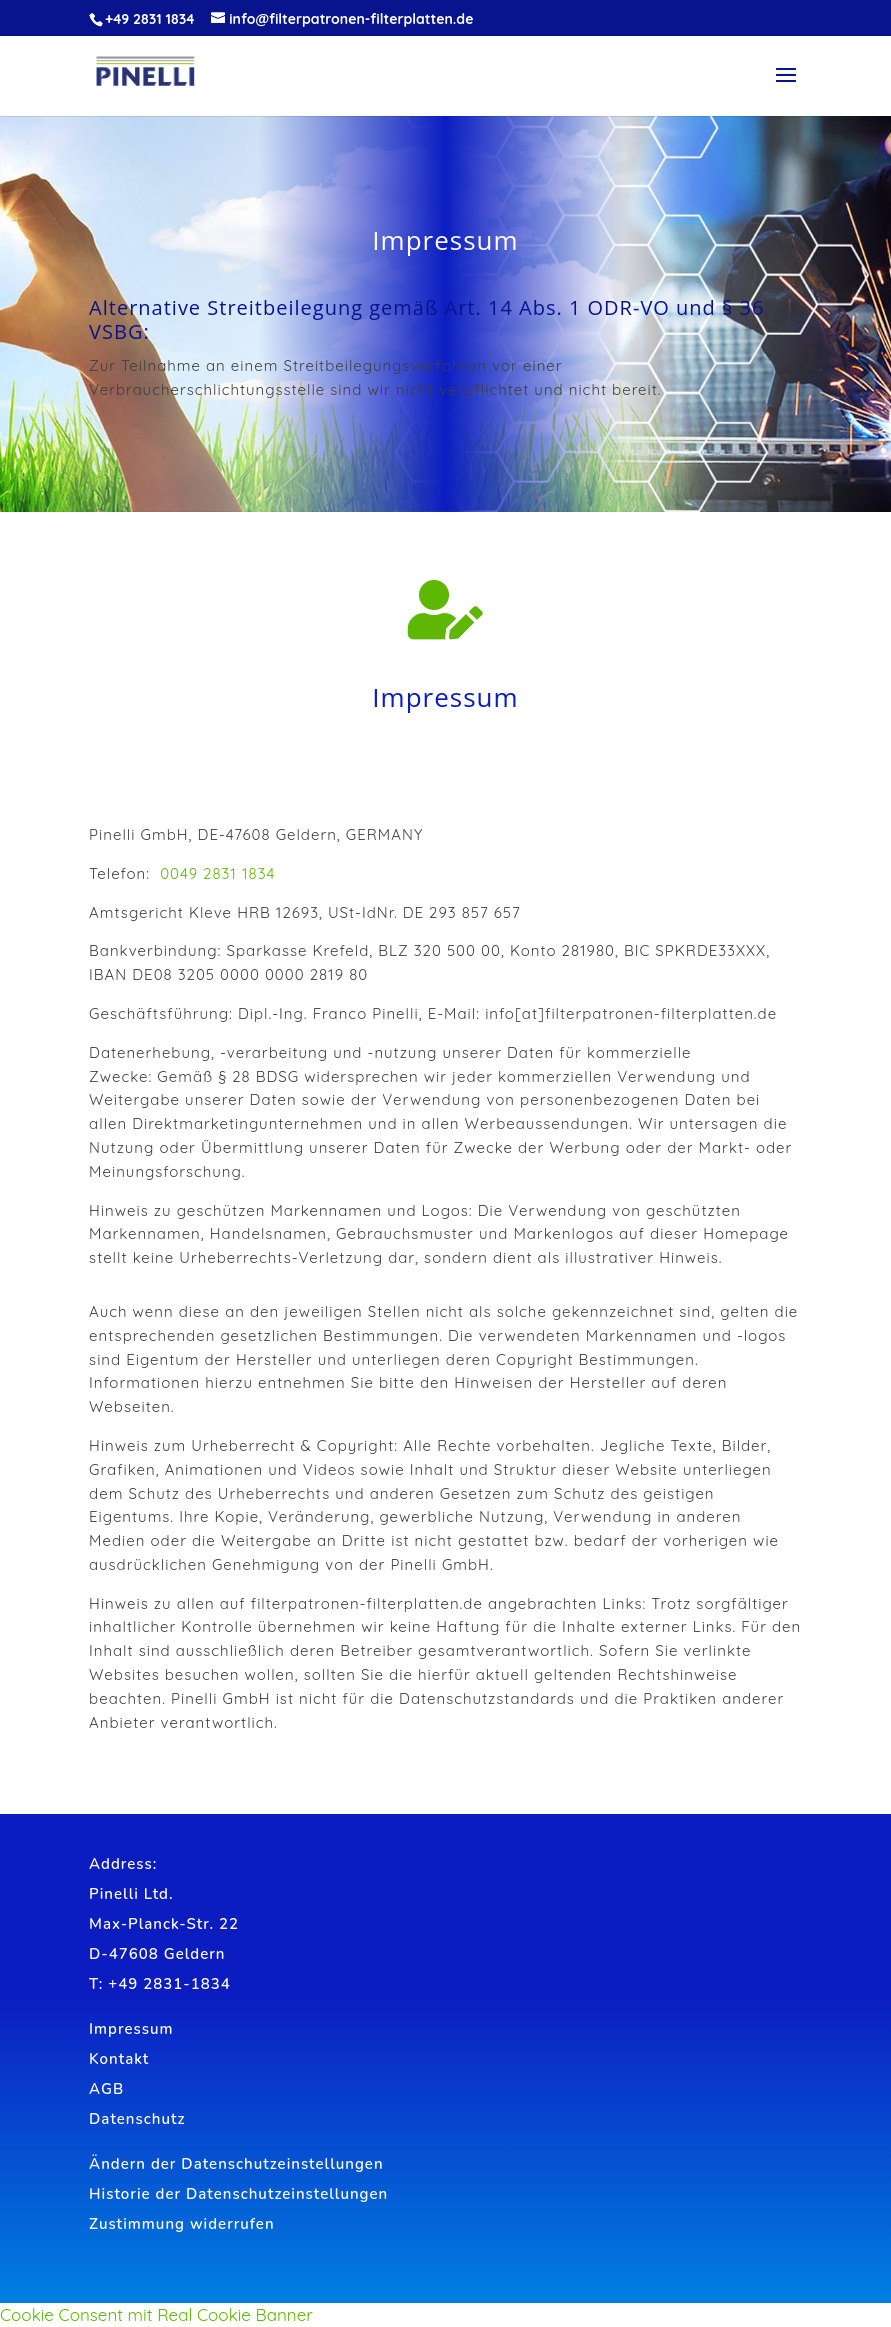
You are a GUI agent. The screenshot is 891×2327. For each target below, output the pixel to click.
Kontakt (119, 2059)
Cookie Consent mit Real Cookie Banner (156, 2314)
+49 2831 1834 (149, 19)
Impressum (131, 2029)
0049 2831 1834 (217, 873)
